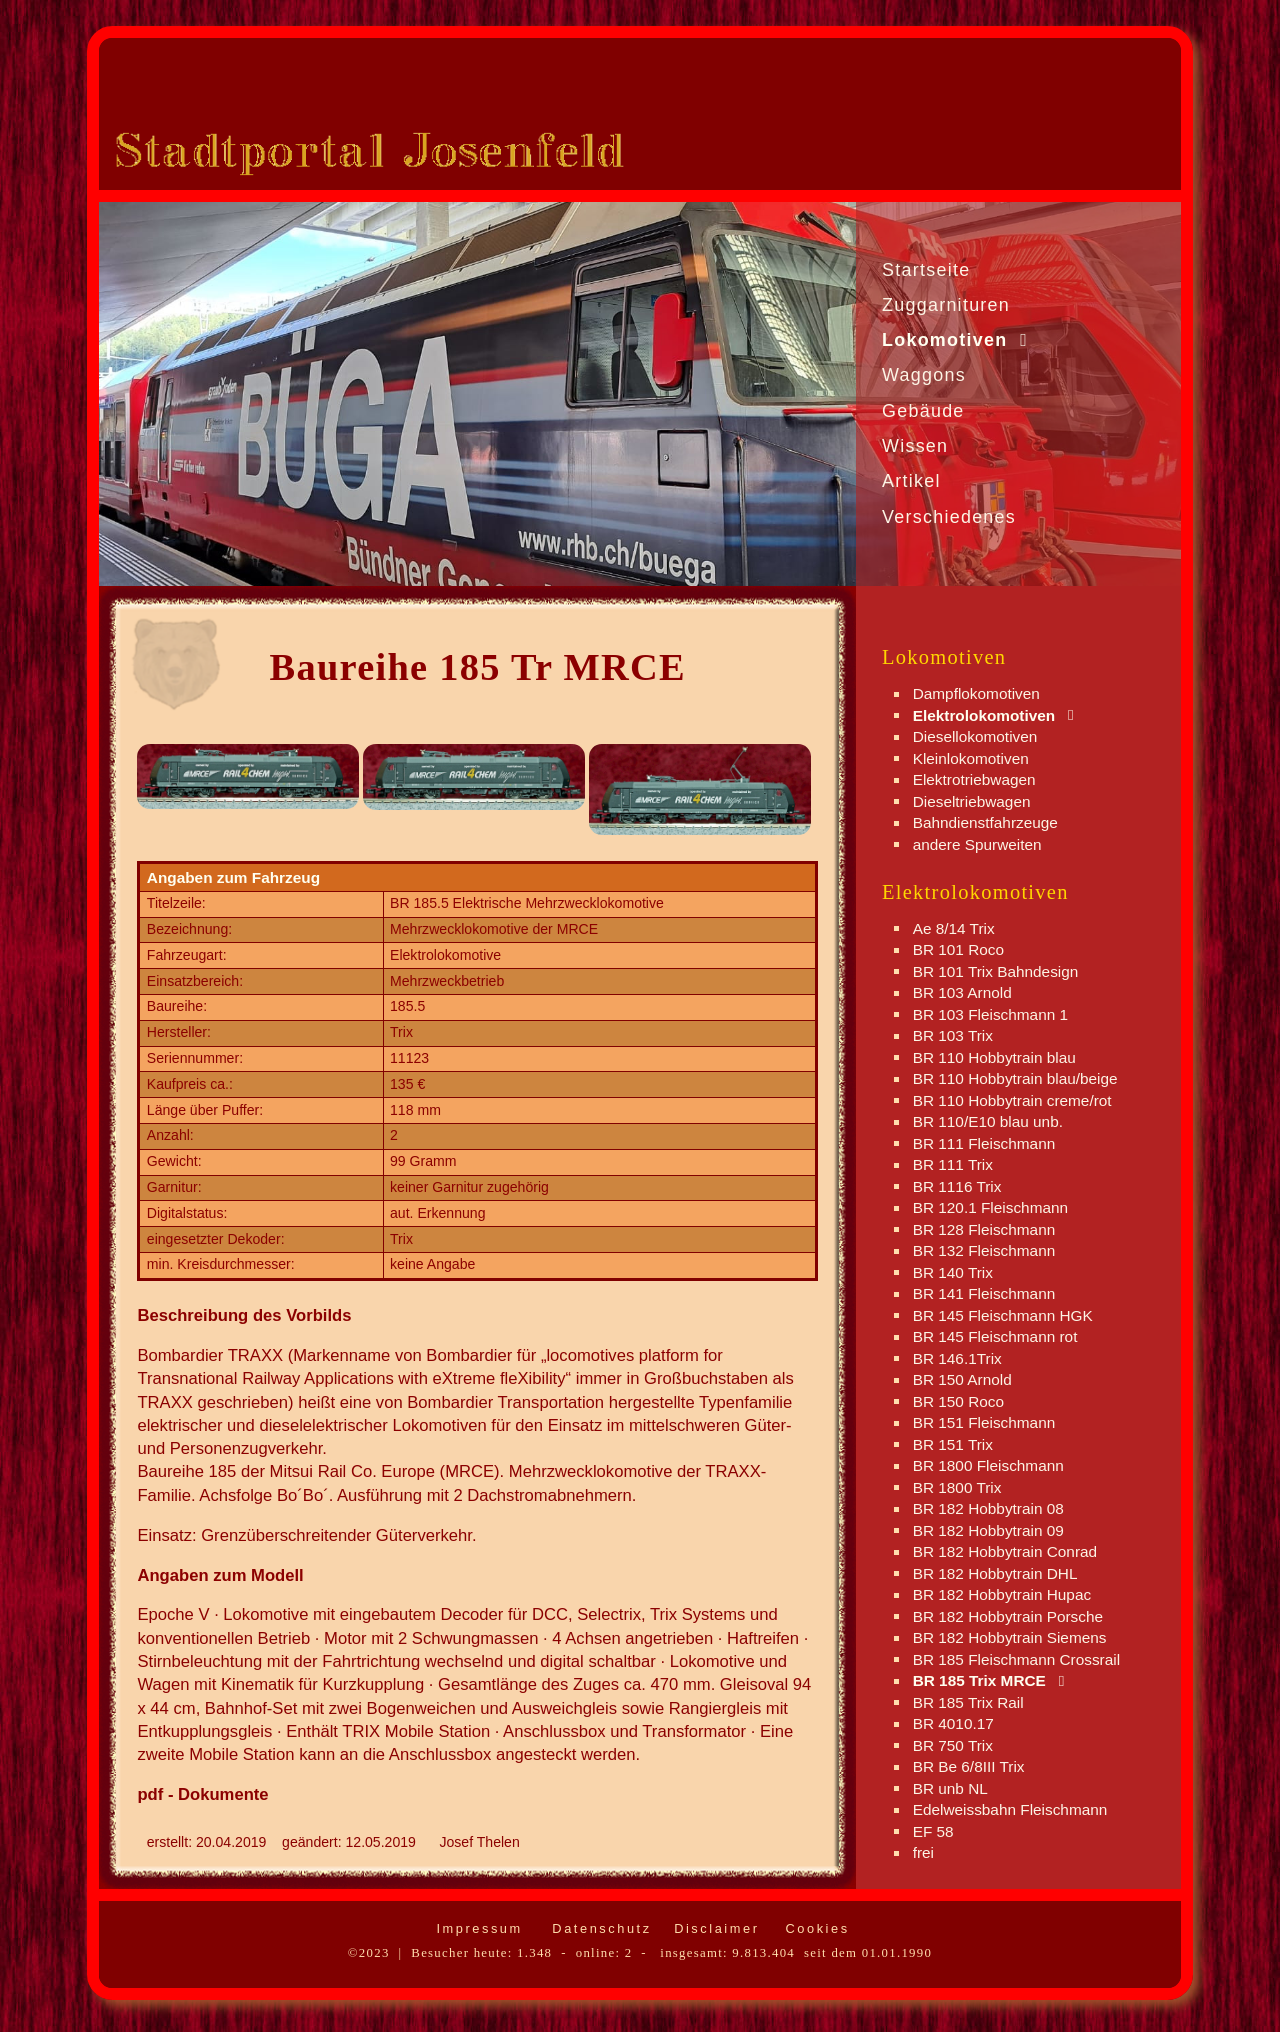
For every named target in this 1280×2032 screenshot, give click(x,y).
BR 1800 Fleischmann (988, 1465)
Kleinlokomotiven (971, 757)
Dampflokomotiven (976, 693)
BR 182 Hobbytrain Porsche (1008, 1615)
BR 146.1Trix (957, 1357)
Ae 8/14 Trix (954, 927)
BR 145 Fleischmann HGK (1003, 1314)
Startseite (926, 270)
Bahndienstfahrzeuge (985, 822)
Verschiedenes (949, 517)
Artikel (911, 481)
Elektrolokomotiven (984, 714)
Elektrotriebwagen (974, 779)
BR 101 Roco (958, 949)
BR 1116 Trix (957, 1185)
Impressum (476, 1928)
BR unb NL (950, 1787)
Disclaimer (713, 1928)
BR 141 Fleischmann (984, 1293)
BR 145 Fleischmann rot (995, 1336)
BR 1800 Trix (957, 1486)
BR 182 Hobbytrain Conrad (1005, 1551)
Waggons (924, 375)
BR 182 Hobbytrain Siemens (1010, 1637)
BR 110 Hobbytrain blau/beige (1015, 1078)
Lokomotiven (945, 340)
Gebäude (923, 411)
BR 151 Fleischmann (984, 1422)
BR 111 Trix (953, 1164)
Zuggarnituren (946, 305)
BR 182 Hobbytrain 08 (988, 1508)
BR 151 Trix (953, 1443)
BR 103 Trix (953, 1035)
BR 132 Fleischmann (984, 1250)
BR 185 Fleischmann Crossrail (1016, 1658)
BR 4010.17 (953, 1723)
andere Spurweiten (977, 843)
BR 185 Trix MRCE (979, 1680)
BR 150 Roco (958, 1400)
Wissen (915, 446)
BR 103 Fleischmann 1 (990, 1013)
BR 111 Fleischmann (984, 1142)
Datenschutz (598, 1928)
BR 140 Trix (953, 1271)
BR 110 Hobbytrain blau (994, 1056)
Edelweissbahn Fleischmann (1010, 1809)
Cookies (814, 1928)
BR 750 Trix (953, 1744)
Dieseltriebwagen (972, 800)
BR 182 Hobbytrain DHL (995, 1572)
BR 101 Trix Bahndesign (996, 970)
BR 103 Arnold (962, 992)
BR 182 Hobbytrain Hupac (1002, 1594)
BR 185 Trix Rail (968, 1701)
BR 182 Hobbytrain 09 (988, 1529)
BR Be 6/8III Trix (969, 1766)
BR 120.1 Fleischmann (990, 1207)
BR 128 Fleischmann (984, 1228)
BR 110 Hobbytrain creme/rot (1012, 1099)
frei (923, 1852)
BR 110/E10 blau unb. (988, 1121)
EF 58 (933, 1830)
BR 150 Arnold (962, 1379)
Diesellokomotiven (975, 736)
